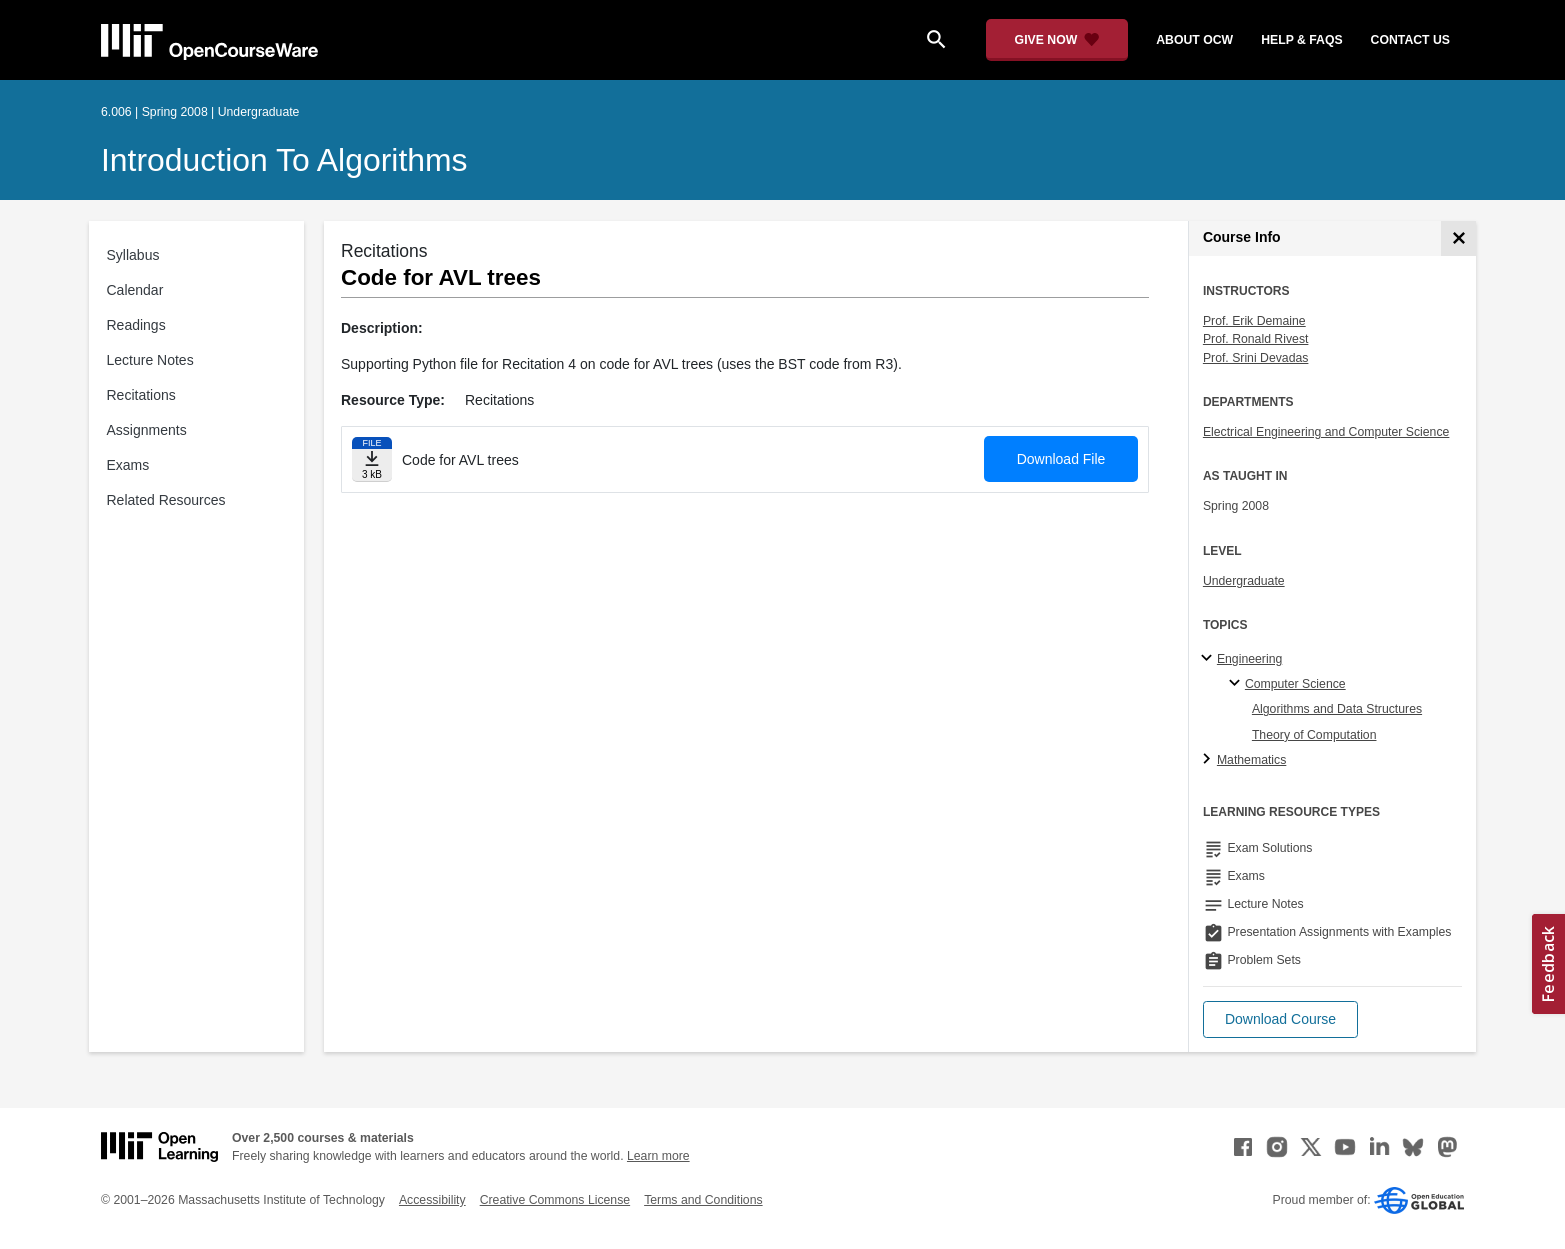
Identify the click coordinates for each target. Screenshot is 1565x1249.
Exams (128, 465)
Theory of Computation (1314, 735)
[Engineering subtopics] (1209, 659)
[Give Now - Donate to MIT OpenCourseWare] (1057, 40)
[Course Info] (1458, 238)
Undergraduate (1244, 581)
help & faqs (1301, 40)
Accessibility (432, 1200)
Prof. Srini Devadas (1256, 358)
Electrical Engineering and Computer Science (1326, 432)
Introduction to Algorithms (284, 160)
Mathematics (1251, 760)
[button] (1280, 1019)
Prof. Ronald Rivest (1256, 339)
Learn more (658, 1156)
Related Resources (166, 500)
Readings (136, 325)
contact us (1410, 40)
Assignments (147, 430)
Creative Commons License (555, 1200)
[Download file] (372, 459)
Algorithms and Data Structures (1337, 709)
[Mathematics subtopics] (1209, 760)
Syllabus (133, 255)
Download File (1061, 459)
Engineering (1249, 659)
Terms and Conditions (703, 1200)
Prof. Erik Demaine (1254, 321)
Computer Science (1295, 684)
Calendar (135, 290)
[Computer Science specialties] (1237, 684)
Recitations (141, 395)
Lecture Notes (150, 360)
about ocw (1194, 40)
